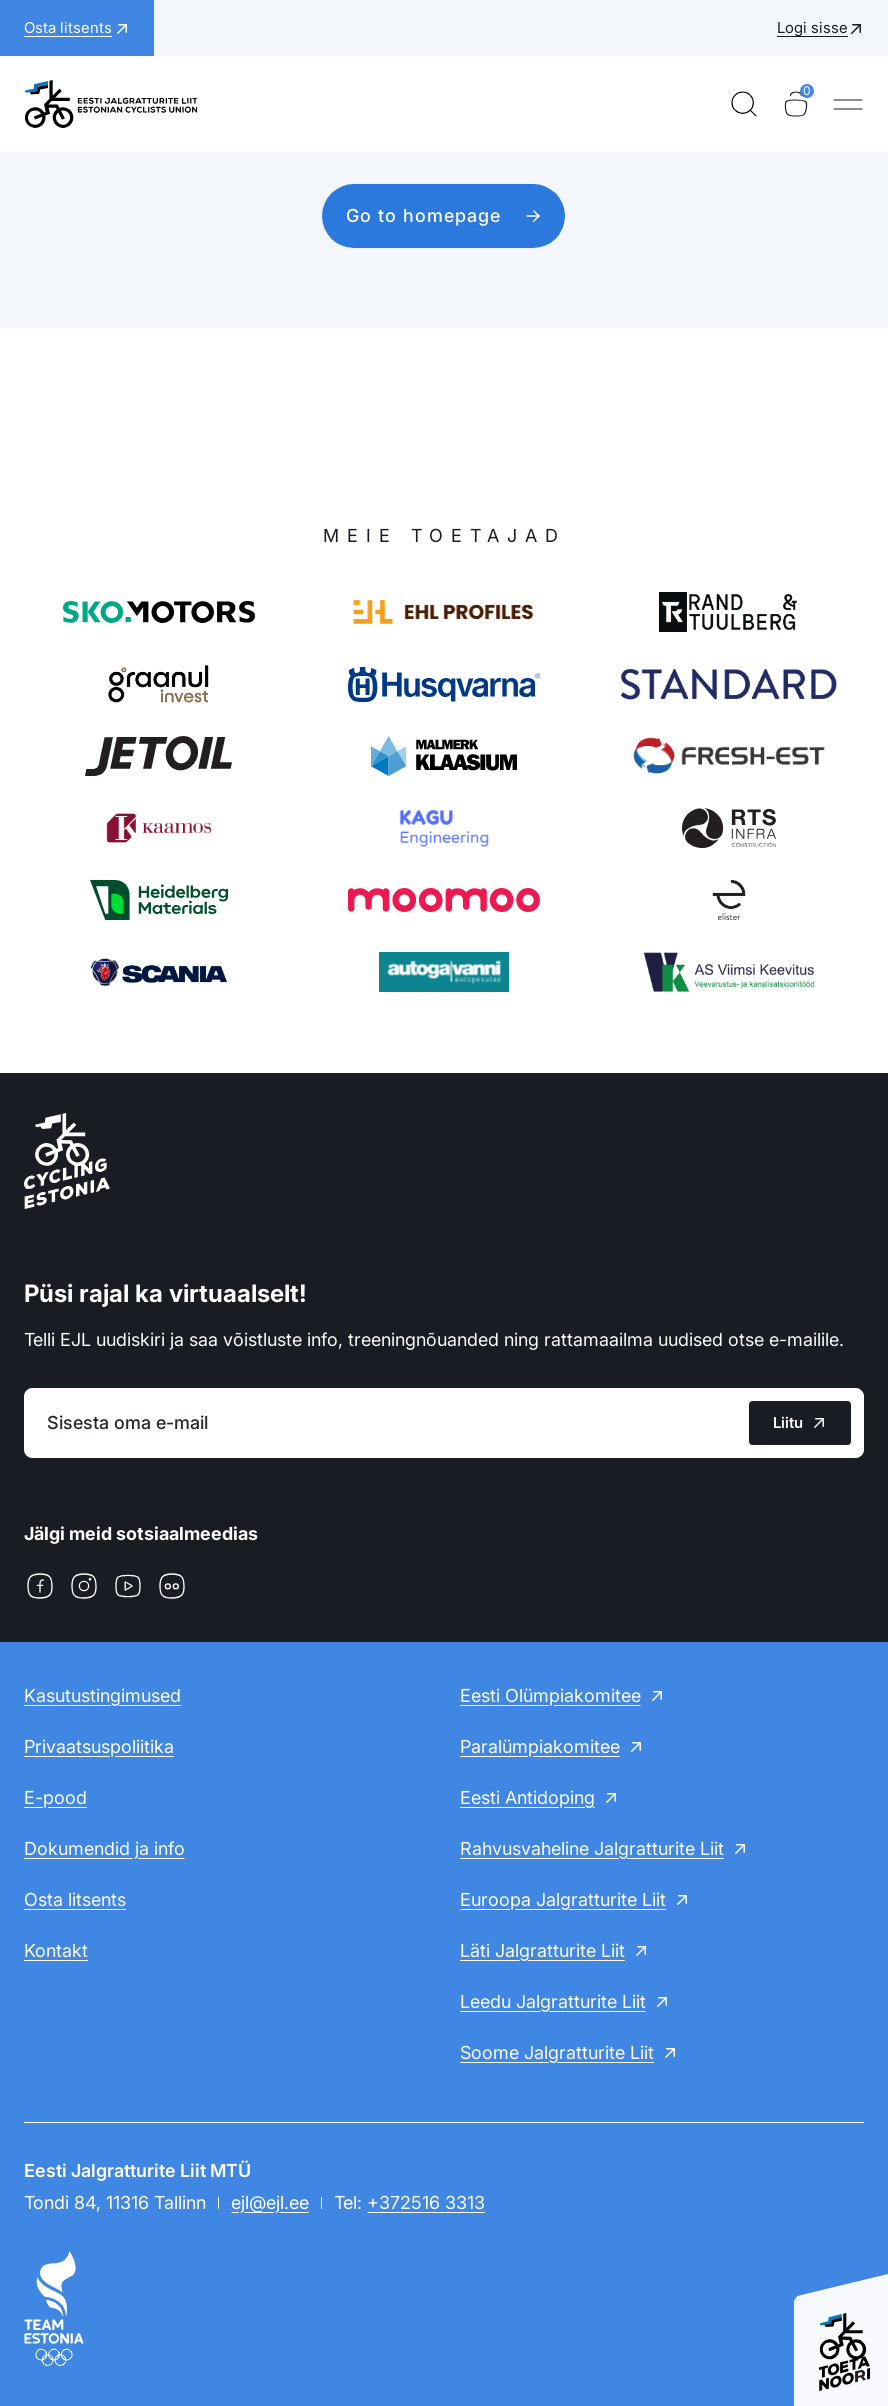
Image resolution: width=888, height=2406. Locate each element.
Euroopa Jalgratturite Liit (563, 1899)
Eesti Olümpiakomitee (550, 1695)
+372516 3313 (426, 2202)
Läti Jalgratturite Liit (542, 1950)
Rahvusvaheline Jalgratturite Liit (592, 1848)
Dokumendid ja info (104, 1848)
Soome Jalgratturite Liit (557, 2052)
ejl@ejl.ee (270, 2202)
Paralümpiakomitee (540, 1746)
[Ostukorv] (796, 104)
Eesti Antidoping (527, 1797)
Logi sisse (812, 27)
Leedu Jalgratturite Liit (553, 2001)
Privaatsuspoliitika (99, 1746)
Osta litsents (75, 1899)
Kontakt (56, 1950)
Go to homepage (423, 215)
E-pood (55, 1797)
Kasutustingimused (102, 1695)
